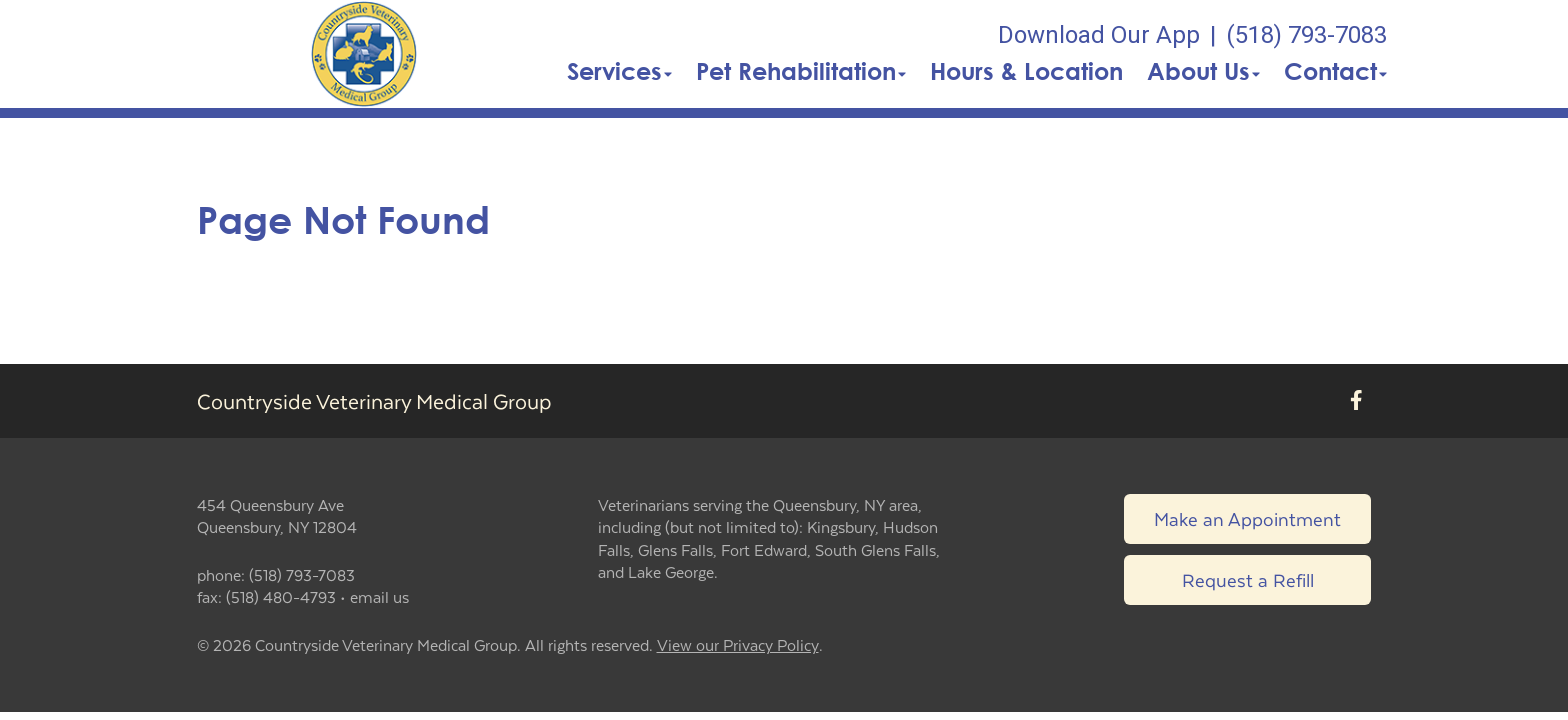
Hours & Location (1026, 71)
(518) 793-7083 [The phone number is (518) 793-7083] (1306, 35)
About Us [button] (1203, 71)
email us (379, 596)
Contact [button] (1335, 71)
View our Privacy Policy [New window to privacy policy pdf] (738, 645)
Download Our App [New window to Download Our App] (1099, 35)
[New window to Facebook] (1356, 400)
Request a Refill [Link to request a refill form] (1248, 579)
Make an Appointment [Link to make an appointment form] (1247, 518)
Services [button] (619, 71)
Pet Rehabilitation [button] (801, 71)
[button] (363, 54)
